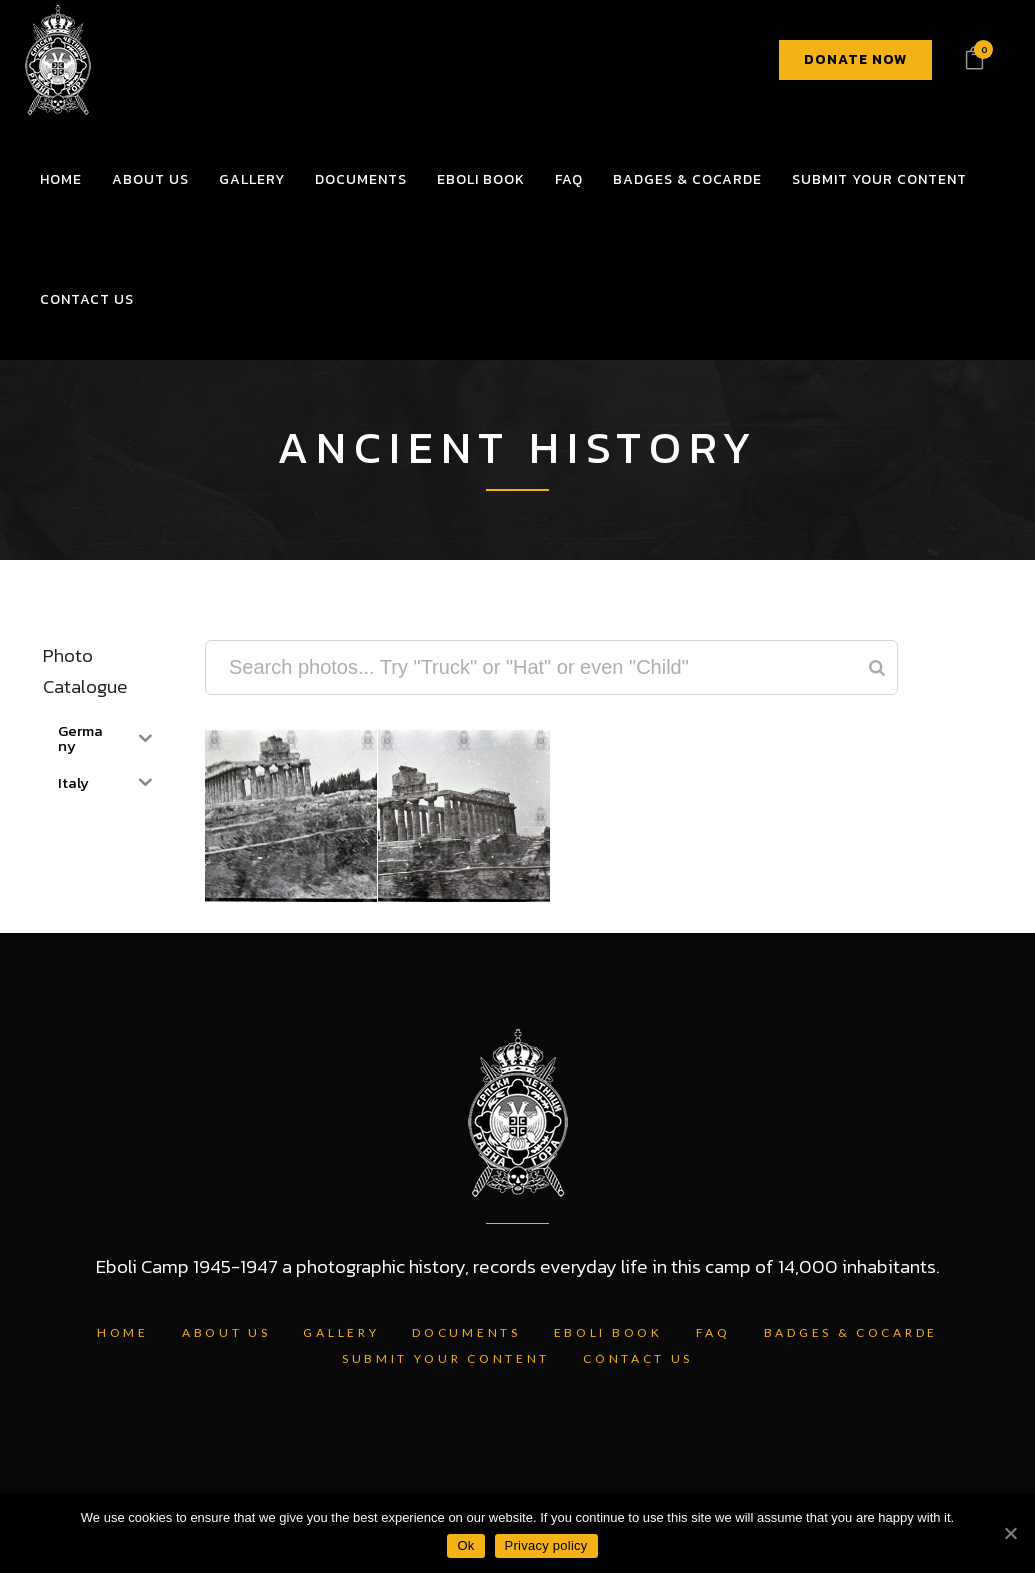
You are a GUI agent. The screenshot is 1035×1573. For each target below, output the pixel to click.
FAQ (713, 1332)
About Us (226, 1332)
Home (123, 1332)
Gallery (341, 1332)
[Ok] (1010, 1533)
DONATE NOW (855, 59)
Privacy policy (546, 1545)
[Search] (877, 667)
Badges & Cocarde (851, 1332)
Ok (465, 1545)
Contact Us (638, 1358)
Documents (466, 1332)
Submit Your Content (446, 1358)
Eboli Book (608, 1332)
